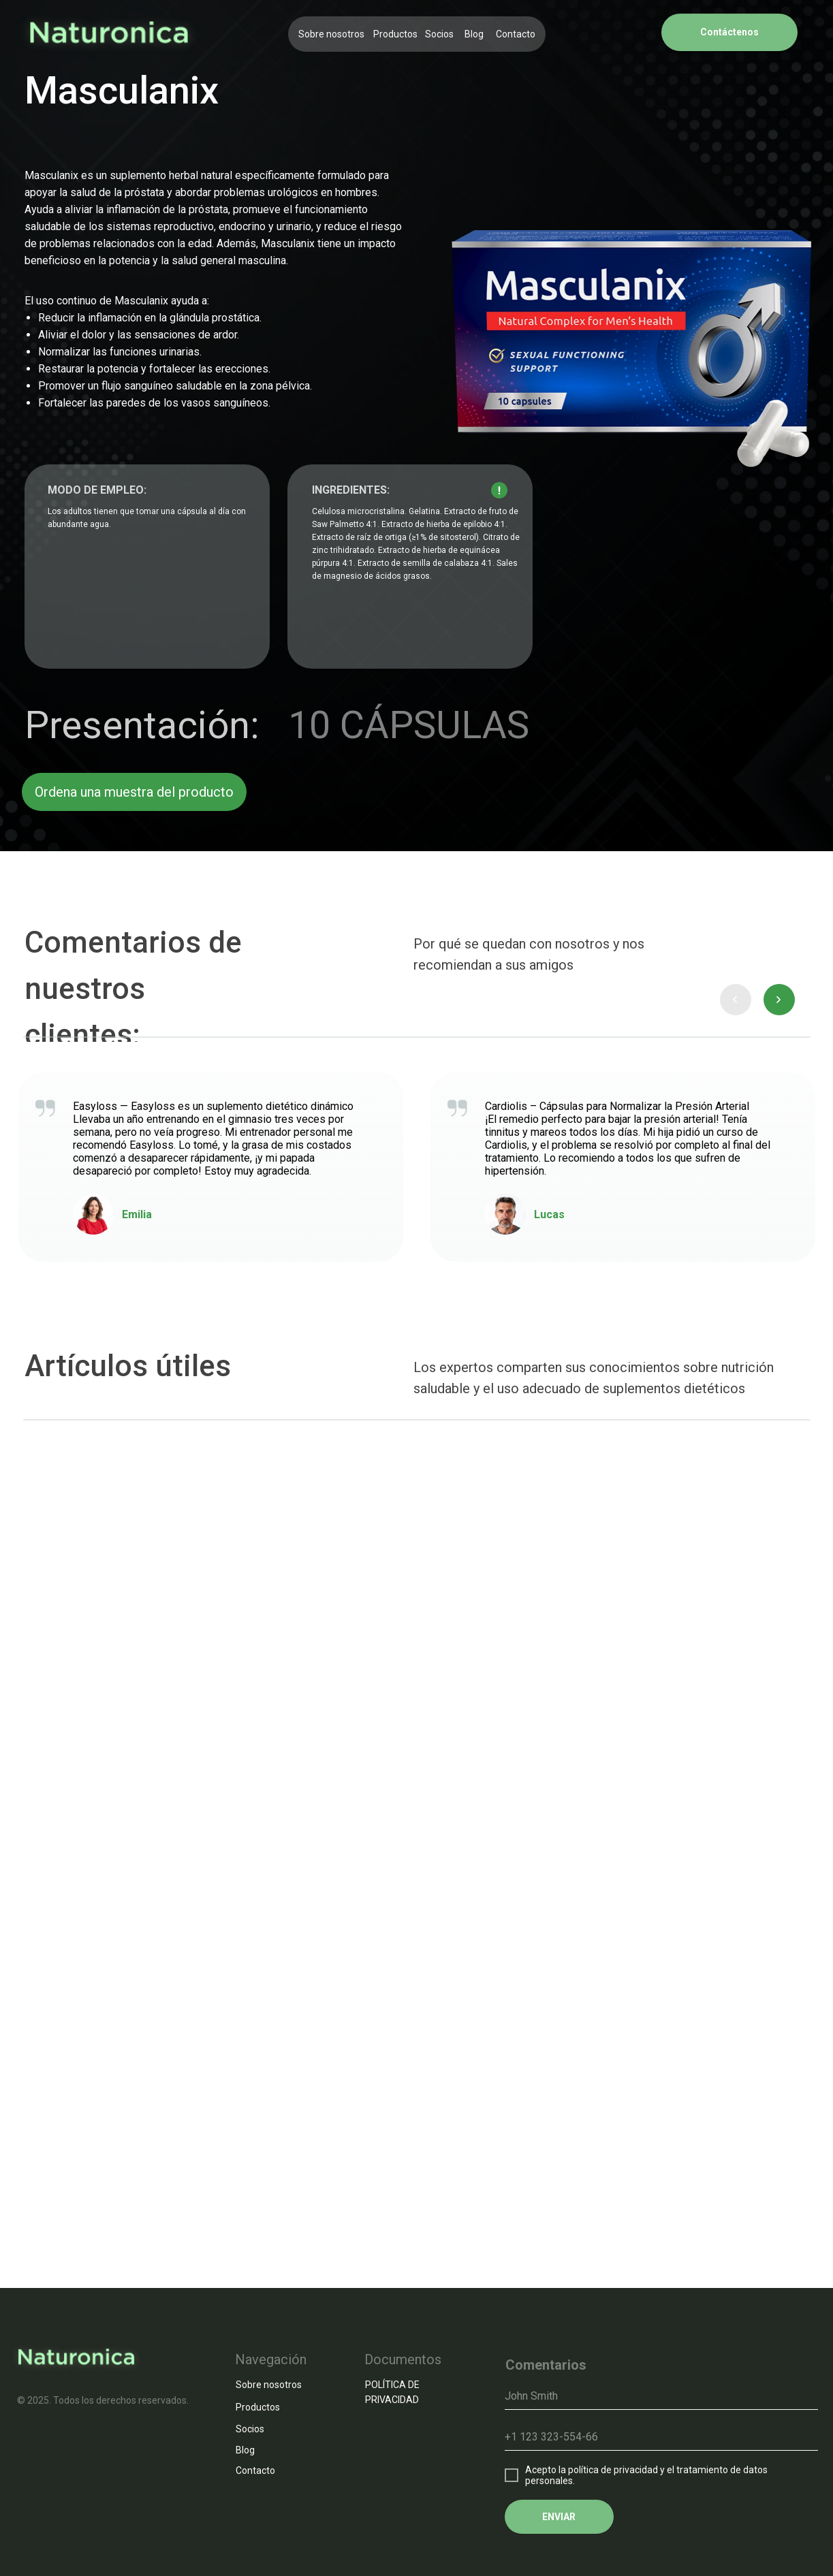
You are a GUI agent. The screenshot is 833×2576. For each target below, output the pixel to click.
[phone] (661, 2437)
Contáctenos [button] (729, 32)
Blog (474, 34)
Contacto (515, 34)
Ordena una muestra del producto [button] (134, 792)
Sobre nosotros (331, 34)
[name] (661, 2396)
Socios (439, 34)
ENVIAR (559, 2516)
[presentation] (735, 999)
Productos (395, 34)
